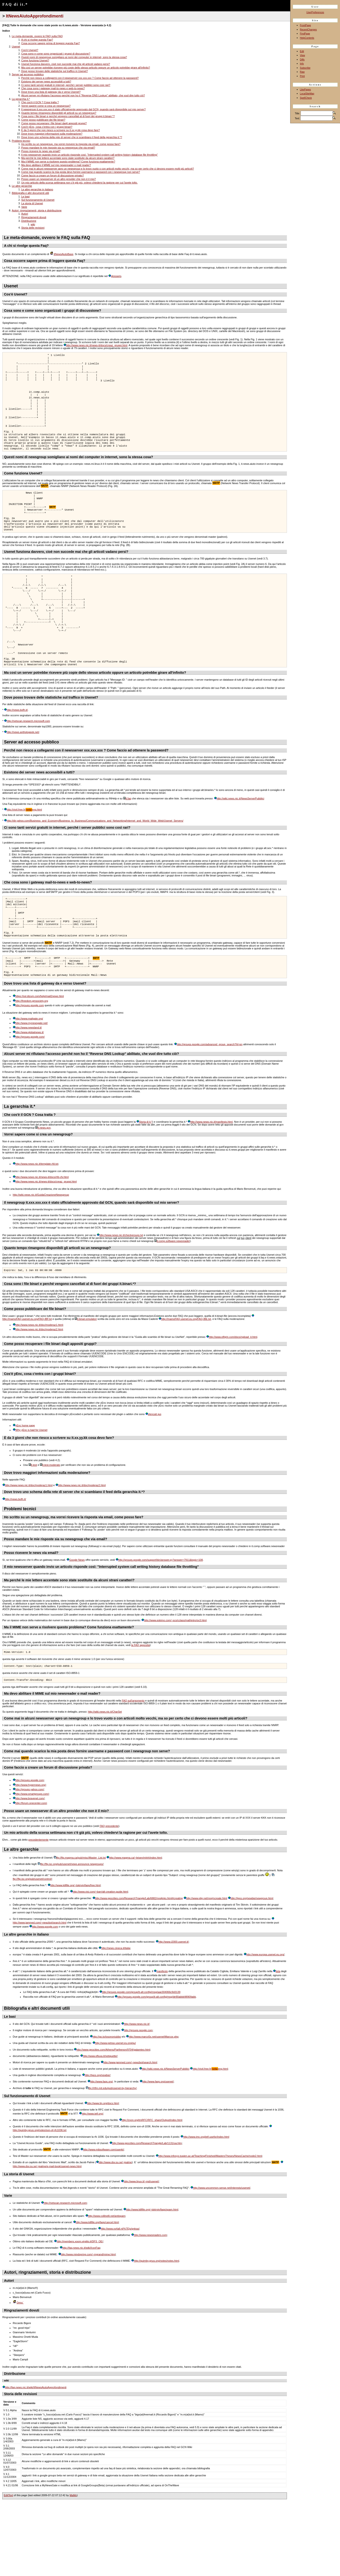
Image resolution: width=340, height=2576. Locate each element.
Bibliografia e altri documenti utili (30, 193)
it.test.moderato (50, 1537)
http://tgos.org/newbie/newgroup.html (250, 1972)
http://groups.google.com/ (29, 1108)
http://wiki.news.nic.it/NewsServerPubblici (239, 855)
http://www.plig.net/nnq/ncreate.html (205, 1972)
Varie (24, 206)
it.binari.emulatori (86, 1391)
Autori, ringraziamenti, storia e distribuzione (37, 210)
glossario (114, 276)
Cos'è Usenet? (29, 50)
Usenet (16, 46)
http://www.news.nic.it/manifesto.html (210, 1193)
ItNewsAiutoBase (61, 254)
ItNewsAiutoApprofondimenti (34, 16)
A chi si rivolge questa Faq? (37, 39)
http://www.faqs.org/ (100, 2155)
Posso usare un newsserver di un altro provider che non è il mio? (58, 179)
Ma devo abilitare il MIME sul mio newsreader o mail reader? (56, 165)
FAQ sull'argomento (133, 1775)
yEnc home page (24, 1497)
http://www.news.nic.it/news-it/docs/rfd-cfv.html (41, 1248)
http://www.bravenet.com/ (29, 1872)
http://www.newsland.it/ (27, 1099)
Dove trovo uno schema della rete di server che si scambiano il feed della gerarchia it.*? (71, 137)
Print (302, 76)
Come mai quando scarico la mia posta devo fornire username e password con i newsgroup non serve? (80, 172)
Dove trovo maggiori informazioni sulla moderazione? (51, 133)
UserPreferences (315, 12)
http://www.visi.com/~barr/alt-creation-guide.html (99, 1966)
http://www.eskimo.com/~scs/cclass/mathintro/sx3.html (173, 1692)
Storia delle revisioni (32, 227)
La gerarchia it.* (21, 99)
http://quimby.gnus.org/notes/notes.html (155, 2335)
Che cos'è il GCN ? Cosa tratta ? (40, 102)
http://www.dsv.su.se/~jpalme (114, 2236)
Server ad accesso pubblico (28, 74)
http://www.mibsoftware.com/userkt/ (102, 2223)
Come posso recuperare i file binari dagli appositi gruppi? (54, 123)
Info (302, 63)
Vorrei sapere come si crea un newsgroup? (46, 105)
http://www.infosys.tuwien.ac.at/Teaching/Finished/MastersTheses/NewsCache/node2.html (209, 2230)
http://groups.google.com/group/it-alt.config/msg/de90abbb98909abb (155, 2071)
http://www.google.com (43, 2001)
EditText (8, 2569)
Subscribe (305, 68)
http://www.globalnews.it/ (28, 1103)
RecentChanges (308, 29)
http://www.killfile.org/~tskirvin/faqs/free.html (74, 1959)
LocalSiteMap (307, 93)
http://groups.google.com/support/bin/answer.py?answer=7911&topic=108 (159, 1632)
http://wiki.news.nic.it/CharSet (105, 1786)
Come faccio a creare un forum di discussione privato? (52, 175)
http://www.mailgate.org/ (28, 1090)
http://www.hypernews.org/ (29, 1859)
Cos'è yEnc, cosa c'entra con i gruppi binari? (46, 126)
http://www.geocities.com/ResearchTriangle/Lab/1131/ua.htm (145, 2217)
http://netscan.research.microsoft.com (27, 777)
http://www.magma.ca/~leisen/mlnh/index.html (134, 1932)
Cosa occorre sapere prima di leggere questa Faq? (50, 43)
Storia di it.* (144, 1193)
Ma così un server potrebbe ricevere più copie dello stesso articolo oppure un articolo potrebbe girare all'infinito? (85, 67)
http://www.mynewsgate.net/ (30, 1094)
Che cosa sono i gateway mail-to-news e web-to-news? (53, 88)
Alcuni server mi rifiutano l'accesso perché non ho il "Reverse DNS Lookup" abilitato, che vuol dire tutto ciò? (83, 95)
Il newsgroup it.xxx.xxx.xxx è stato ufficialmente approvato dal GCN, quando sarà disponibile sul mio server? (83, 109)
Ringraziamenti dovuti (33, 217)
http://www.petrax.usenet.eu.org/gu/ (114, 2117)
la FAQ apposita (140, 1717)
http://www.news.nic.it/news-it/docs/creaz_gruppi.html (95, 345)
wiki (33, 224)
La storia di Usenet (32, 203)
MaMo (73, 2569)
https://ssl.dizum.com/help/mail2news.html (38, 1067)
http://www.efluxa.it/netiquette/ (98, 2130)
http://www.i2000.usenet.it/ (172, 2016)
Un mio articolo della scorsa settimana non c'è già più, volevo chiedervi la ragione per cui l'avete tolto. (79, 182)
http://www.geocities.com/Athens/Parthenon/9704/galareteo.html (112, 2124)
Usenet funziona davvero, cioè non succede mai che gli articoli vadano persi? (65, 64)
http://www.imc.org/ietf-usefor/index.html (204, 2211)
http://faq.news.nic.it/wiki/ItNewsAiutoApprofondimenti (34, 2461)
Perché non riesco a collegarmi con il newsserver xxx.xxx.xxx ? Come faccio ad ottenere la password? (80, 78)
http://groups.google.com (28, 1076)
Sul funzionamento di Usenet (38, 199)
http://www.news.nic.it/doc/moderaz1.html (38, 1397)
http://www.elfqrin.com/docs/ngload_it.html (231, 1409)
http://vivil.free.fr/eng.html (23, 866)
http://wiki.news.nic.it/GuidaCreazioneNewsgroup (41, 1266)
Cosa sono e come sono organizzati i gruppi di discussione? (55, 53)
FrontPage (305, 25)
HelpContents (307, 38)
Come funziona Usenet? (35, 60)
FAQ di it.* (15, 4)
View (302, 55)
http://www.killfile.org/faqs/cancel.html (96, 2296)
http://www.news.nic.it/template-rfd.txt (35, 1235)
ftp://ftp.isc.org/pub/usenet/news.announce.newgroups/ (70, 1938)
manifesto (161, 2045)
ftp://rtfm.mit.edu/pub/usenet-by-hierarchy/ (111, 2162)
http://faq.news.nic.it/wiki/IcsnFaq (80, 2322)
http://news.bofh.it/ (16, 766)
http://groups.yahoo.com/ (28, 1863)
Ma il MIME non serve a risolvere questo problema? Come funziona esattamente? (68, 161)
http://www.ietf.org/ (91, 2188)
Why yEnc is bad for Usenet (30, 1502)
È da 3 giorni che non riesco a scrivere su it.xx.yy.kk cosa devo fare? (60, 130)
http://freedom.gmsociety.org (30, 1072)
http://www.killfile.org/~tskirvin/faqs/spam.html (150, 2283)
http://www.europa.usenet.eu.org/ (264, 2028)
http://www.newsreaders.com (149, 2309)
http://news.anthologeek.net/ (21, 788)
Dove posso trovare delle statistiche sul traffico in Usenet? (54, 71)
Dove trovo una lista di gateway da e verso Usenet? (50, 91)
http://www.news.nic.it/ (135, 2098)
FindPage (305, 33)
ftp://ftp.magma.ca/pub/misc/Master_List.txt (80, 1932)
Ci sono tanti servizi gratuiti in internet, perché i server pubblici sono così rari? (65, 85)
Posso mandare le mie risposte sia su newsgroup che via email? (58, 147)
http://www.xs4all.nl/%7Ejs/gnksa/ (118, 2303)
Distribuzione (28, 220)
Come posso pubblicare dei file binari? (43, 119)
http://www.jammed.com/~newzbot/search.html (129, 2136)
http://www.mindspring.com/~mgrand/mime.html (87, 2328)
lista (276, 2045)
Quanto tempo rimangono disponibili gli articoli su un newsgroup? (58, 112)
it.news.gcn (42, 1199)
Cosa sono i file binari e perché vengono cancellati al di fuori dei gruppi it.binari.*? (68, 116)
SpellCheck (306, 98)
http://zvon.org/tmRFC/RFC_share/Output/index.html (150, 2194)
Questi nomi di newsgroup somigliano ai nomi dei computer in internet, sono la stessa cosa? (74, 57)
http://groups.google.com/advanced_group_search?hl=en (208, 1115)
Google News (76, 1632)
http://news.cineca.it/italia (114, 2022)
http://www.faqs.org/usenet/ (157, 2155)
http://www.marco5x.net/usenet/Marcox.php (152, 2111)
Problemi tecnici (21, 140)
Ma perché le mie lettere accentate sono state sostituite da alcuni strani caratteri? (67, 158)
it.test (33, 1537)
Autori (24, 213)
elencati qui (153, 1486)
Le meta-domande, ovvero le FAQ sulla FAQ (37, 36)
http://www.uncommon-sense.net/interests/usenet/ (220, 2262)
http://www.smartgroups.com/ (31, 1868)
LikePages (305, 89)
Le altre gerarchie (22, 185)
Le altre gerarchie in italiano (37, 189)
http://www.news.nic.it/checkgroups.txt (120, 1306)
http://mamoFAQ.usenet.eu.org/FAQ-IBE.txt (185, 1391)
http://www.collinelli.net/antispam (105, 2290)
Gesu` (18, 2377)
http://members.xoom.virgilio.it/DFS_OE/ (78, 2315)
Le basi (25, 196)
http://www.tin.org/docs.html (101, 2177)
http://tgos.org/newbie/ (96, 2149)
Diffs (302, 59)
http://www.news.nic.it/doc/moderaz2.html (38, 1401)
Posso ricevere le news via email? (40, 151)
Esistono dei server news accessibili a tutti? (46, 81)
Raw (302, 72)
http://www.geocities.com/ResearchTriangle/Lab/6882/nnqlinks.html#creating (137, 1972)
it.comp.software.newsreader (172, 1312)
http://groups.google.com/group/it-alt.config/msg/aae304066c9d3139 (139, 2066)
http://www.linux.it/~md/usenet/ (140, 2255)
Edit (302, 51)
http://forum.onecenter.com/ (30, 1877)
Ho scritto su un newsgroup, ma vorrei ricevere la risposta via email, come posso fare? (71, 144)
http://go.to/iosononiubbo (105, 2111)
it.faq (127, 855)
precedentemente (38, 1914)
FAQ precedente (109, 1900)
